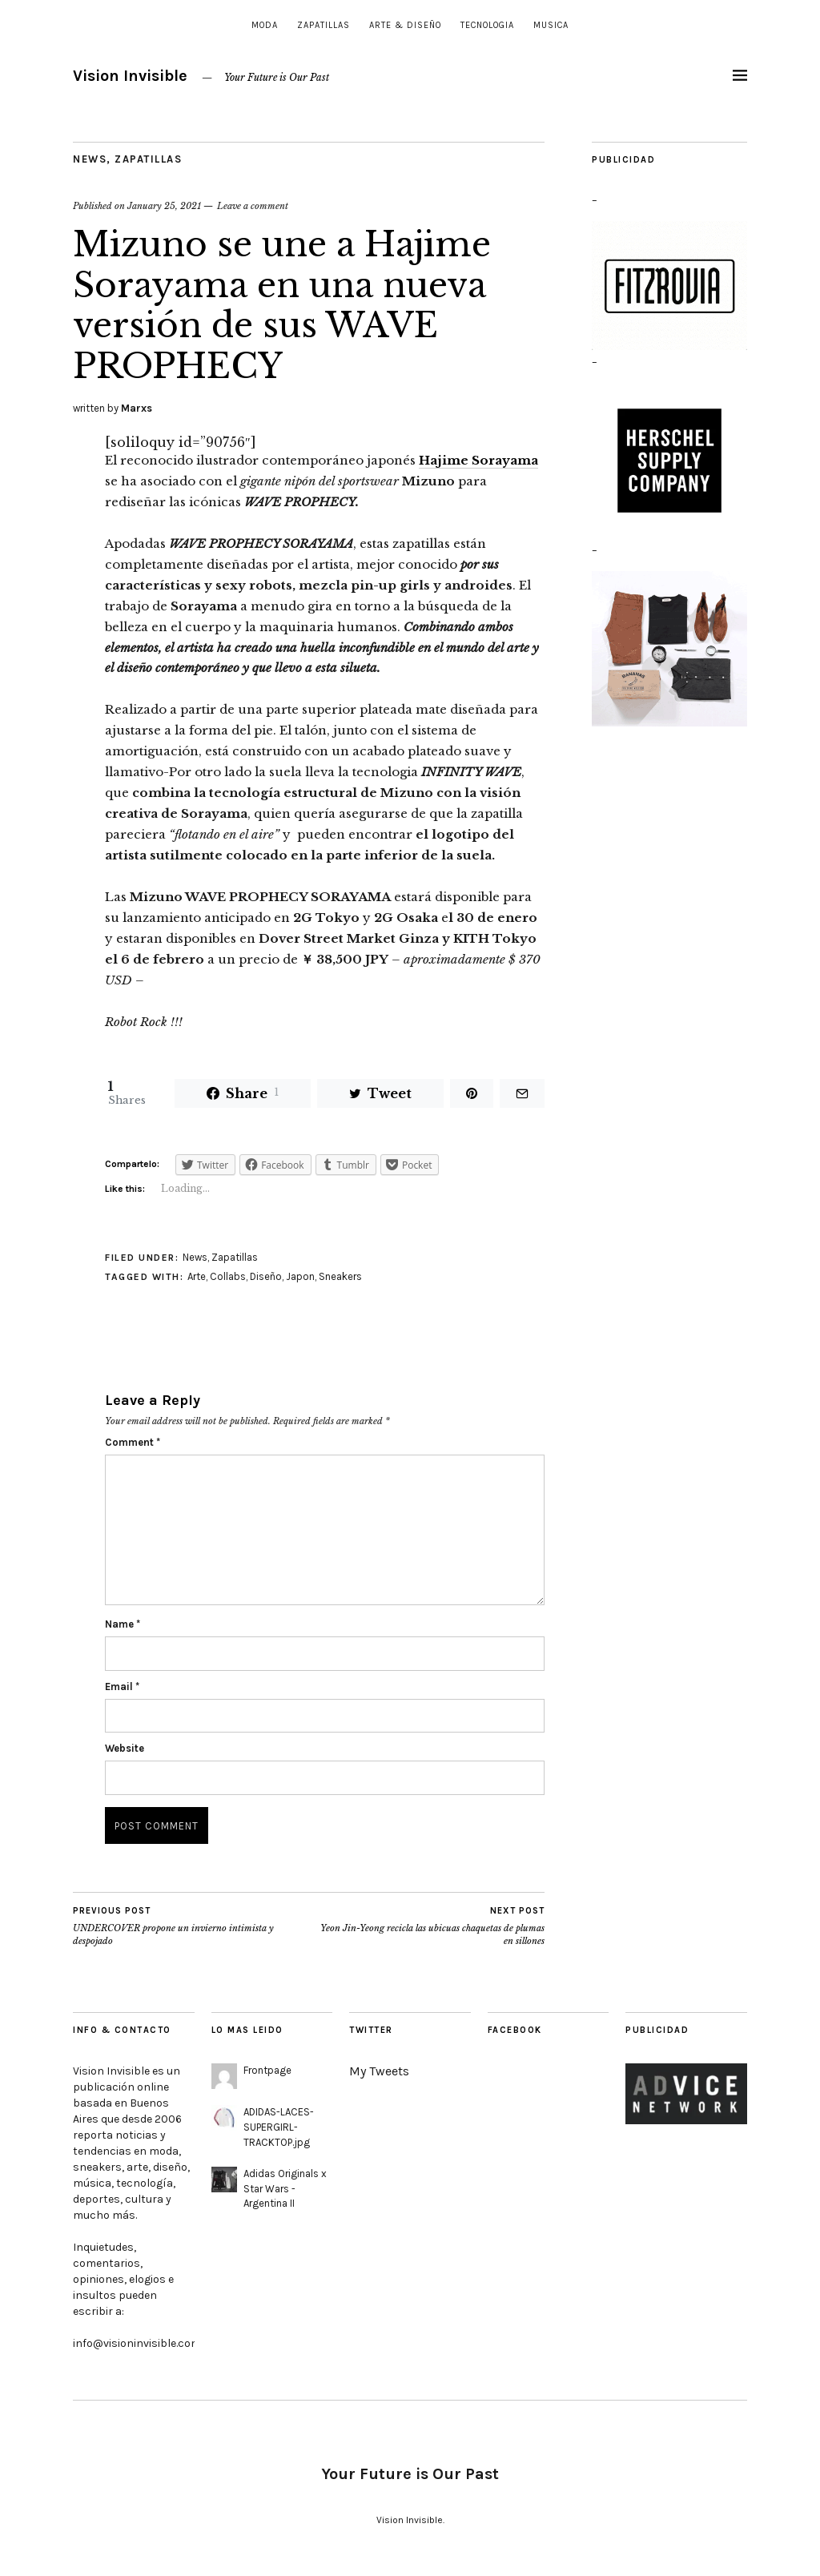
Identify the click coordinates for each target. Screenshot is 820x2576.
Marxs (136, 408)
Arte (196, 1276)
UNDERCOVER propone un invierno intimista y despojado (191, 1925)
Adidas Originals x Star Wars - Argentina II (285, 2188)
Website (124, 1748)
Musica (551, 25)
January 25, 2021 (164, 205)
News (90, 159)
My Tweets (379, 2071)
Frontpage (267, 2070)
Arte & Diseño (405, 25)
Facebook (515, 2030)
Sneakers (340, 1276)
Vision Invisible (130, 75)
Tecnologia (487, 25)
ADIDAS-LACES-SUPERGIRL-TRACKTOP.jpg (278, 2127)
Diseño (266, 1276)
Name (122, 1624)
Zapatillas (323, 25)
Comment (132, 1442)
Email (122, 1686)
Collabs (228, 1276)
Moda (264, 25)
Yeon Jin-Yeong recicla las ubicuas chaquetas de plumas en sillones (427, 1925)
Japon (300, 1276)
